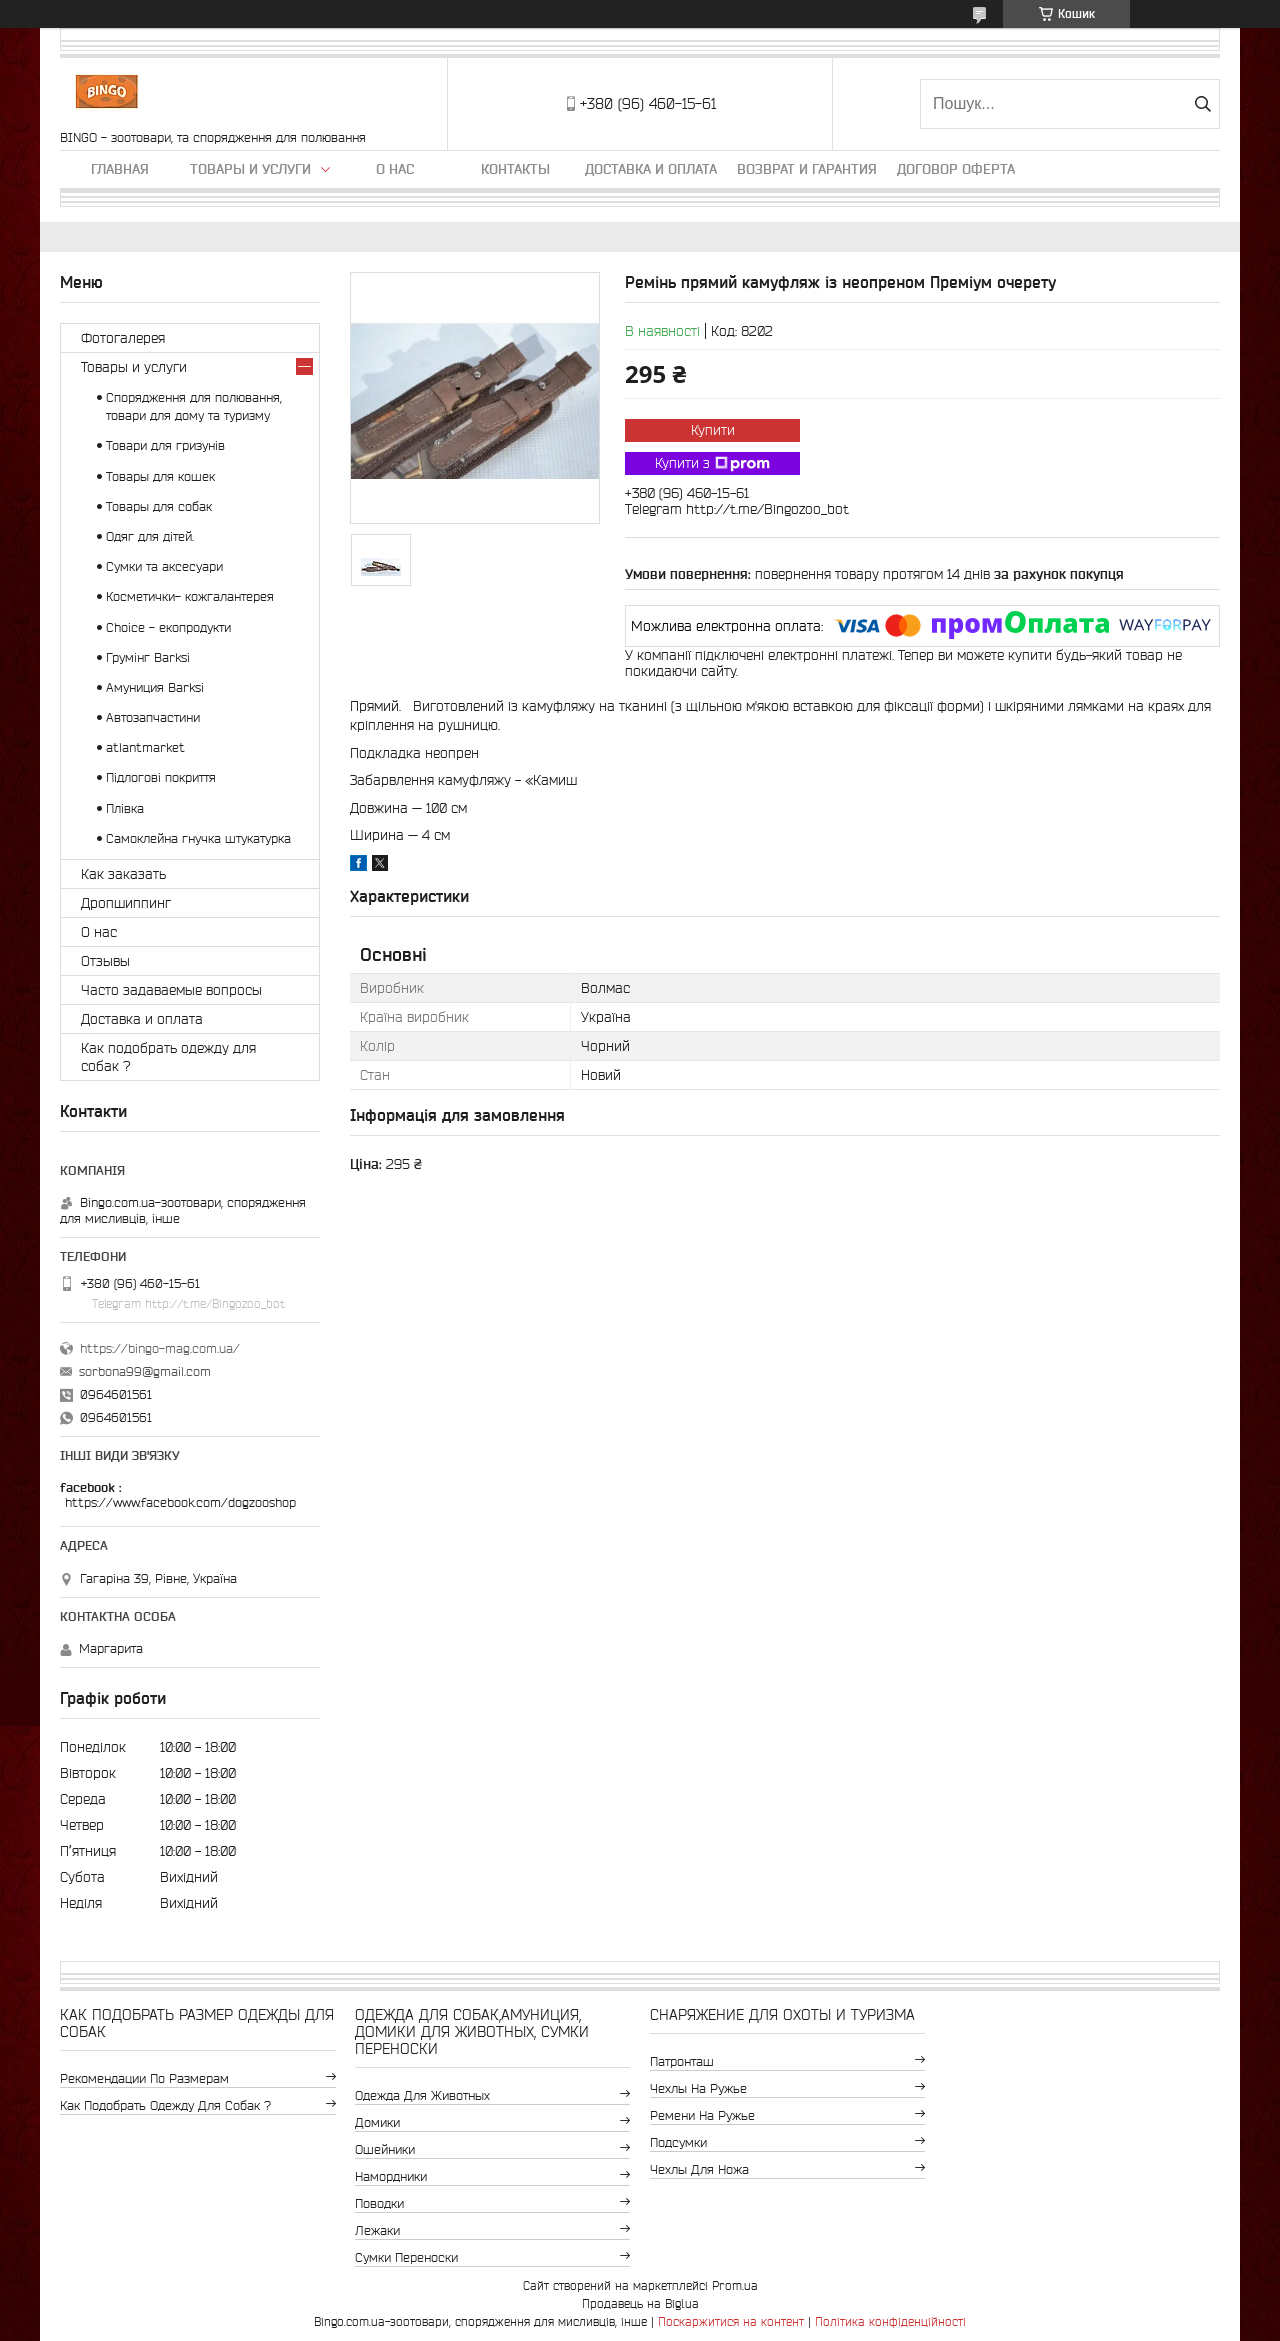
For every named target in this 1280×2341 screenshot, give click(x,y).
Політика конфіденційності (890, 2321)
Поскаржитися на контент (731, 2321)
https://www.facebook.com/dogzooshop (180, 1502)
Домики (377, 2122)
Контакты (515, 169)
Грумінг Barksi (148, 657)
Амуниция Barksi (155, 687)
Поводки (379, 2203)
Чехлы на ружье (698, 2088)
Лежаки (377, 2230)
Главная (120, 169)
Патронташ (682, 2061)
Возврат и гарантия (807, 169)
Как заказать (123, 874)
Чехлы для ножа (699, 2169)
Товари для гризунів (165, 445)
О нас (395, 169)
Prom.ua (735, 2285)
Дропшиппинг (126, 903)
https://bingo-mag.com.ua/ (160, 1348)
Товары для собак (159, 506)
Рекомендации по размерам (144, 2078)
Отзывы (105, 961)
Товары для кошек (160, 476)
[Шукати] (1202, 104)
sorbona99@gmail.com (145, 1371)
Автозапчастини (153, 717)
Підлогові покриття (161, 777)
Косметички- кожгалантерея (190, 596)
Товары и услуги (250, 169)
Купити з (712, 464)
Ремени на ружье (702, 2115)
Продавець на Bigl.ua (640, 2303)
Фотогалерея (123, 338)
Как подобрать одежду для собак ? (168, 1057)
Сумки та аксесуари (164, 566)
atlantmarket (145, 747)
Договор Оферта (956, 169)
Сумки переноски (406, 2257)
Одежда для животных (422, 2095)
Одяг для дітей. (150, 536)
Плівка (125, 808)
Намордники (391, 2176)
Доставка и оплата (651, 169)
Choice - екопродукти (168, 627)
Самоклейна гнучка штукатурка (198, 838)
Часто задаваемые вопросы (171, 990)
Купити (713, 430)
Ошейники (385, 2149)
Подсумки (678, 2142)
